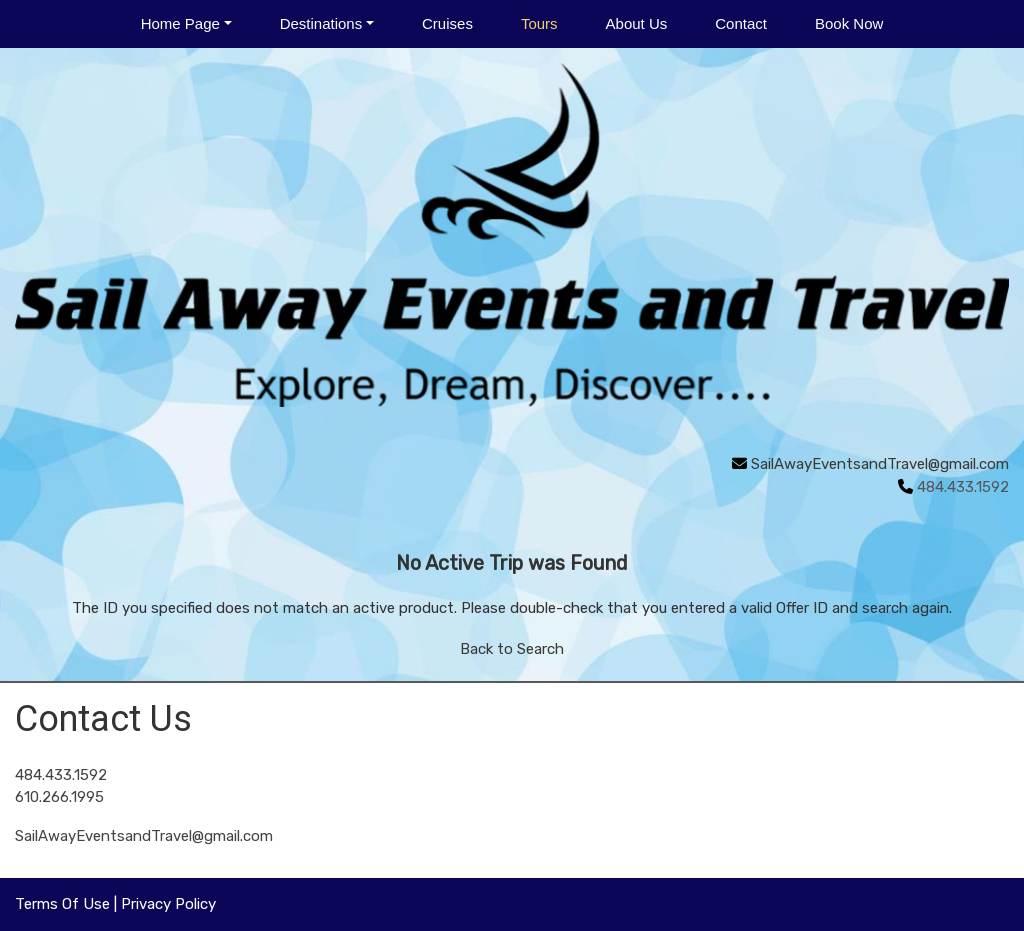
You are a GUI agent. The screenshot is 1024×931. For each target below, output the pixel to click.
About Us (637, 23)
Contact (741, 23)
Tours (539, 23)
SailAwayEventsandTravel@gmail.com (880, 464)
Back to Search (512, 649)
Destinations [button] (321, 23)
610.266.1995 (59, 797)
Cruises (447, 23)
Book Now (849, 23)
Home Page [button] (180, 23)
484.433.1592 (61, 775)
